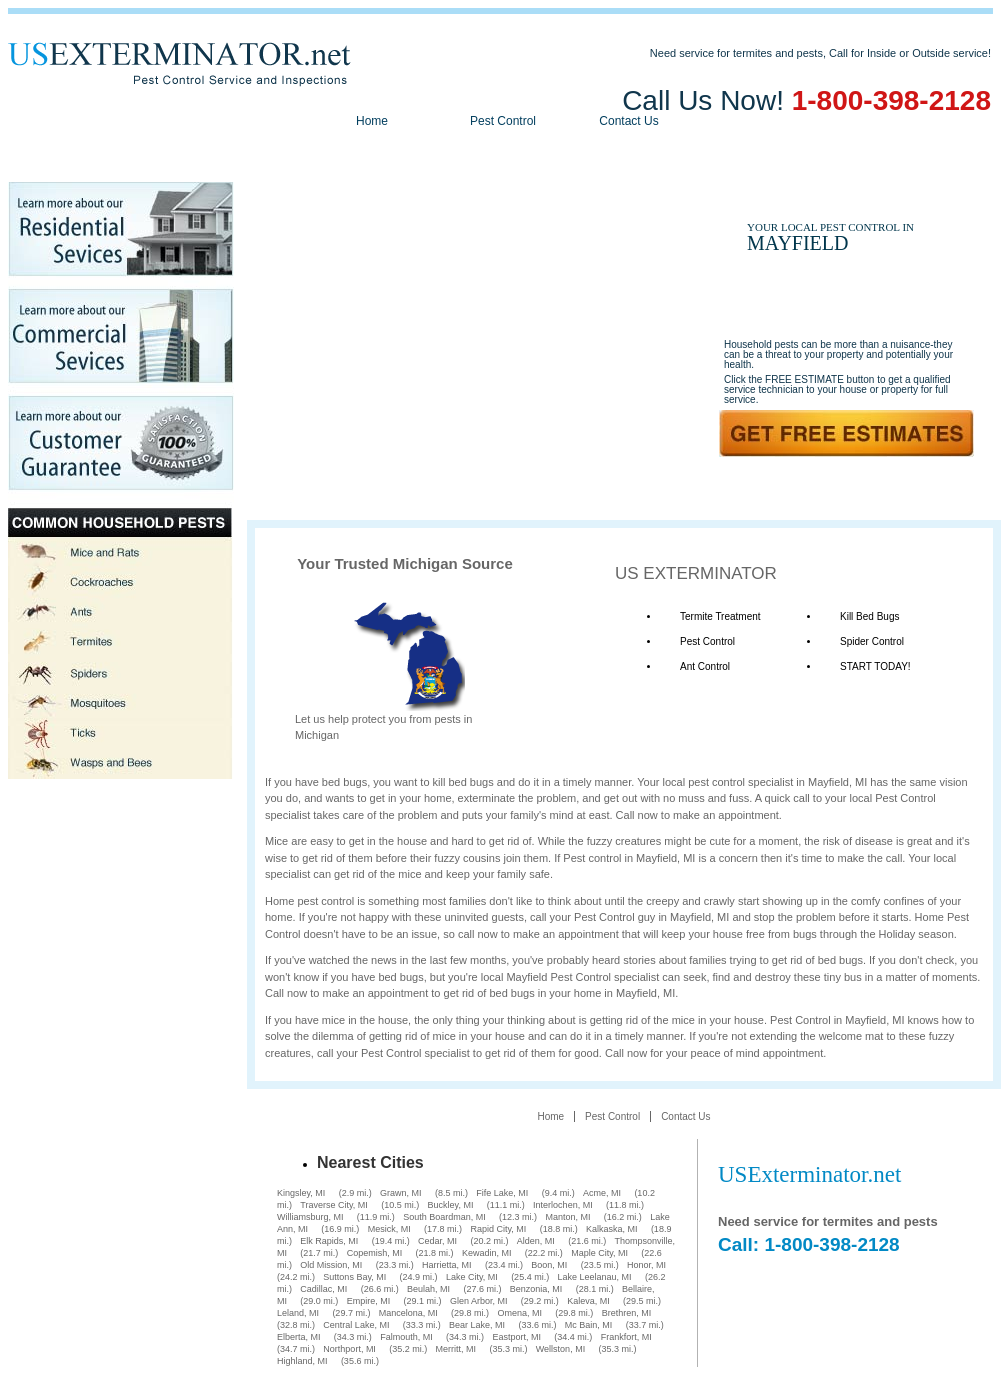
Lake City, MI (472, 1277)
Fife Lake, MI (502, 1193)
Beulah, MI (428, 1289)
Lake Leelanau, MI (594, 1277)
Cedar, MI (437, 1241)
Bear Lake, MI (477, 1325)
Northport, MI (349, 1349)
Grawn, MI (401, 1193)
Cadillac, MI (323, 1289)
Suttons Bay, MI (354, 1277)
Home (372, 121)
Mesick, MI (389, 1229)
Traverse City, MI (334, 1205)
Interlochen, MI (563, 1205)
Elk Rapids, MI (329, 1241)
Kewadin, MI (487, 1253)
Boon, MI (549, 1265)
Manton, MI (567, 1217)
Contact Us (628, 121)
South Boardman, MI (444, 1217)
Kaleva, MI (588, 1301)
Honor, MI (646, 1265)
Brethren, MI (627, 1313)
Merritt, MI (456, 1349)
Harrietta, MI (447, 1265)
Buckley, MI (451, 1205)
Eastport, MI (516, 1337)
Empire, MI (369, 1301)
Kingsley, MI (301, 1193)
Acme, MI (602, 1193)
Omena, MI (519, 1313)
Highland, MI (302, 1361)
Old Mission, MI (331, 1265)
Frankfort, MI (626, 1337)
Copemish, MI (375, 1253)
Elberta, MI (299, 1337)
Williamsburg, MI (310, 1217)
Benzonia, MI (536, 1289)
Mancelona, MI (408, 1313)
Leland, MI (298, 1313)
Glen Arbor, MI (479, 1301)
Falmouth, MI (406, 1337)
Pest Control (503, 121)
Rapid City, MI (498, 1229)
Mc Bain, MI (589, 1325)
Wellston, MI (560, 1349)
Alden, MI (536, 1241)
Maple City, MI (599, 1253)
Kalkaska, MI (612, 1229)
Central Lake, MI (356, 1325)
